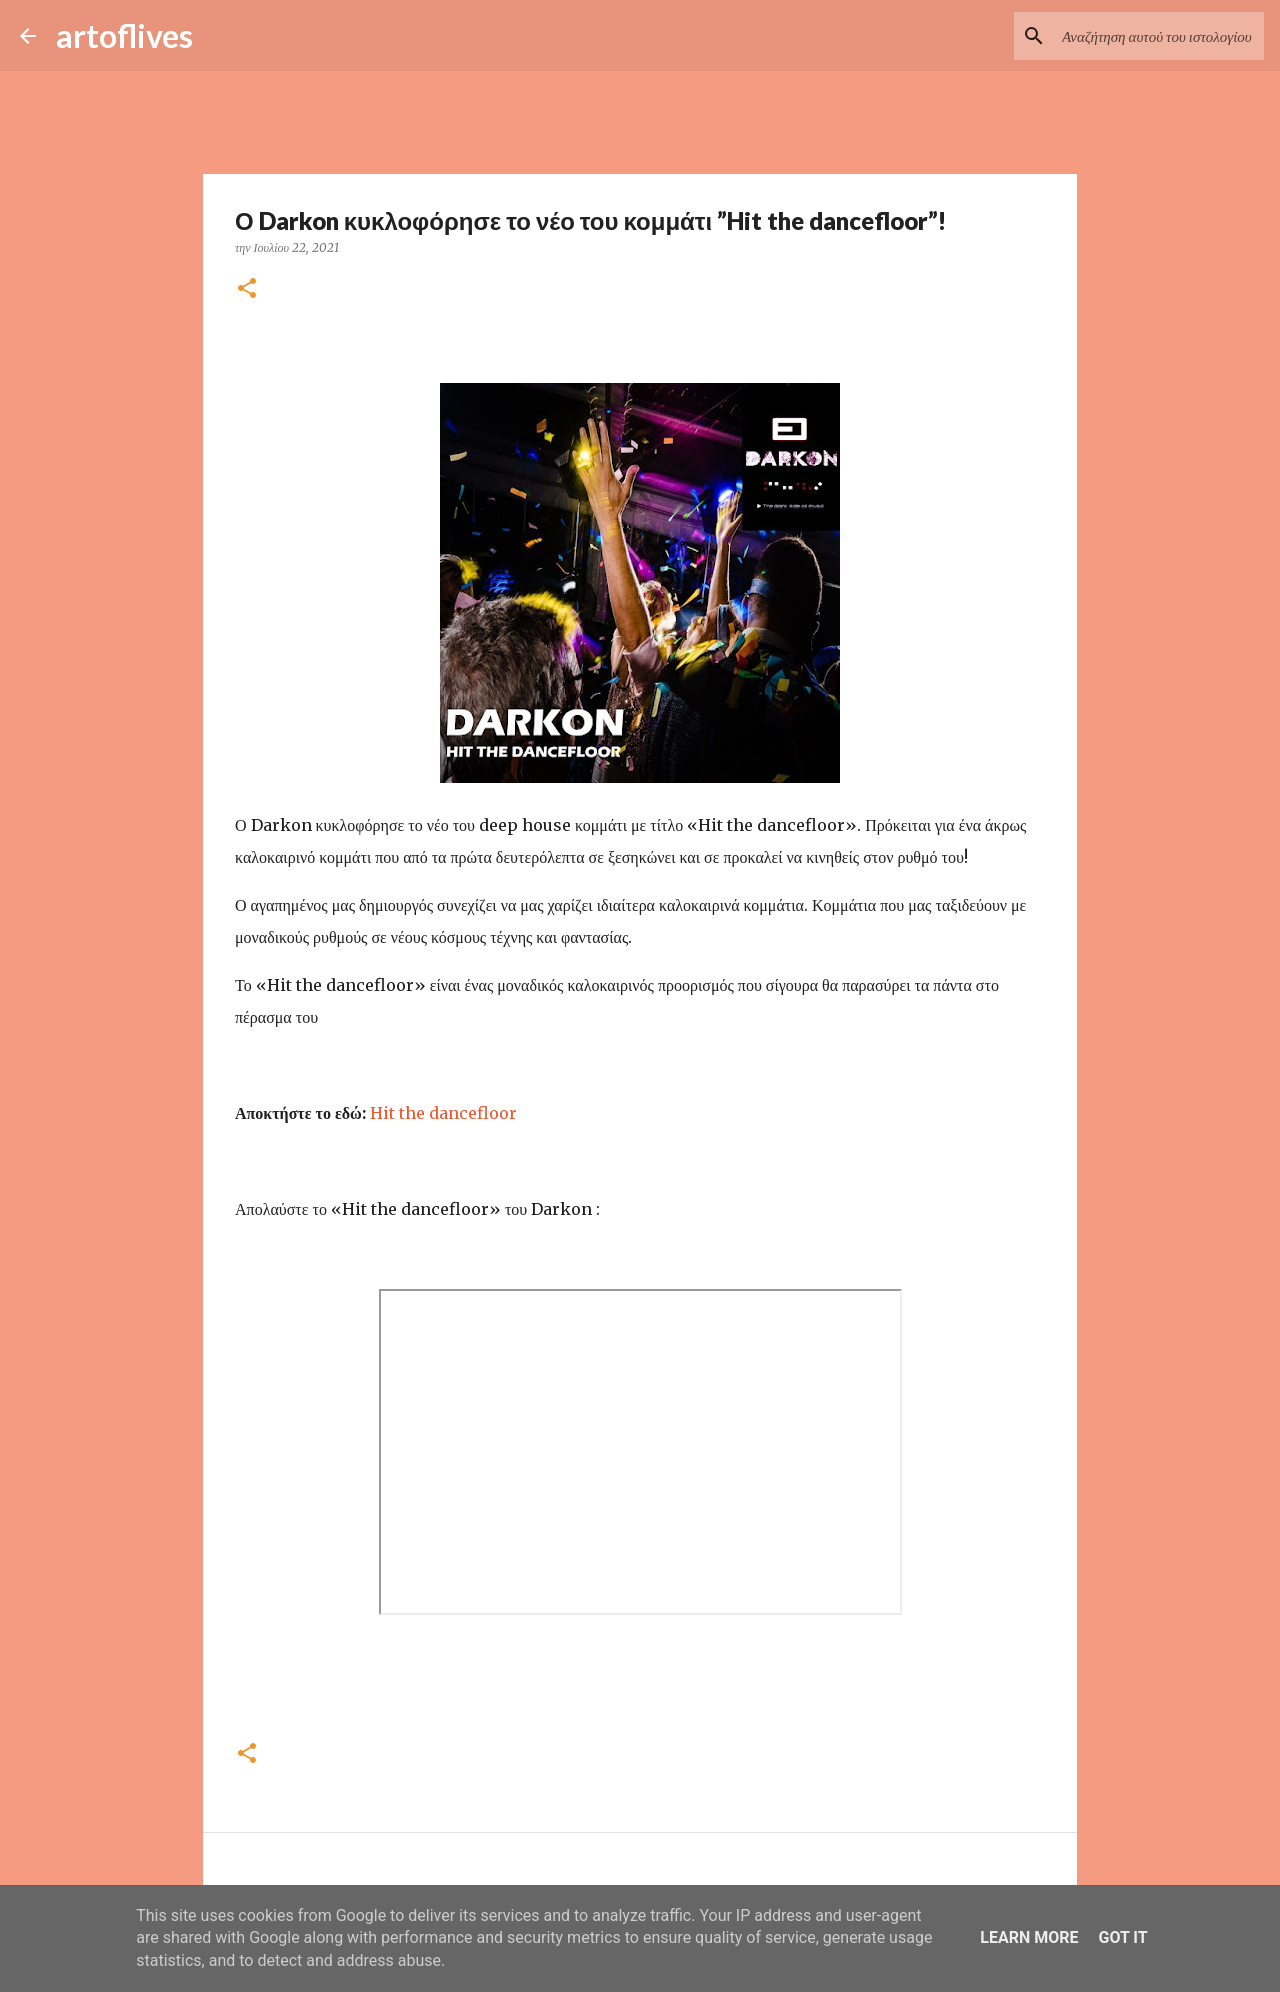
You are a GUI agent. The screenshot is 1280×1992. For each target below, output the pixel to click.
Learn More (1029, 1937)
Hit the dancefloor (443, 1113)
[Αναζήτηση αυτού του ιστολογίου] (1159, 36)
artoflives (124, 35)
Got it (1122, 1937)
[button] (247, 289)
